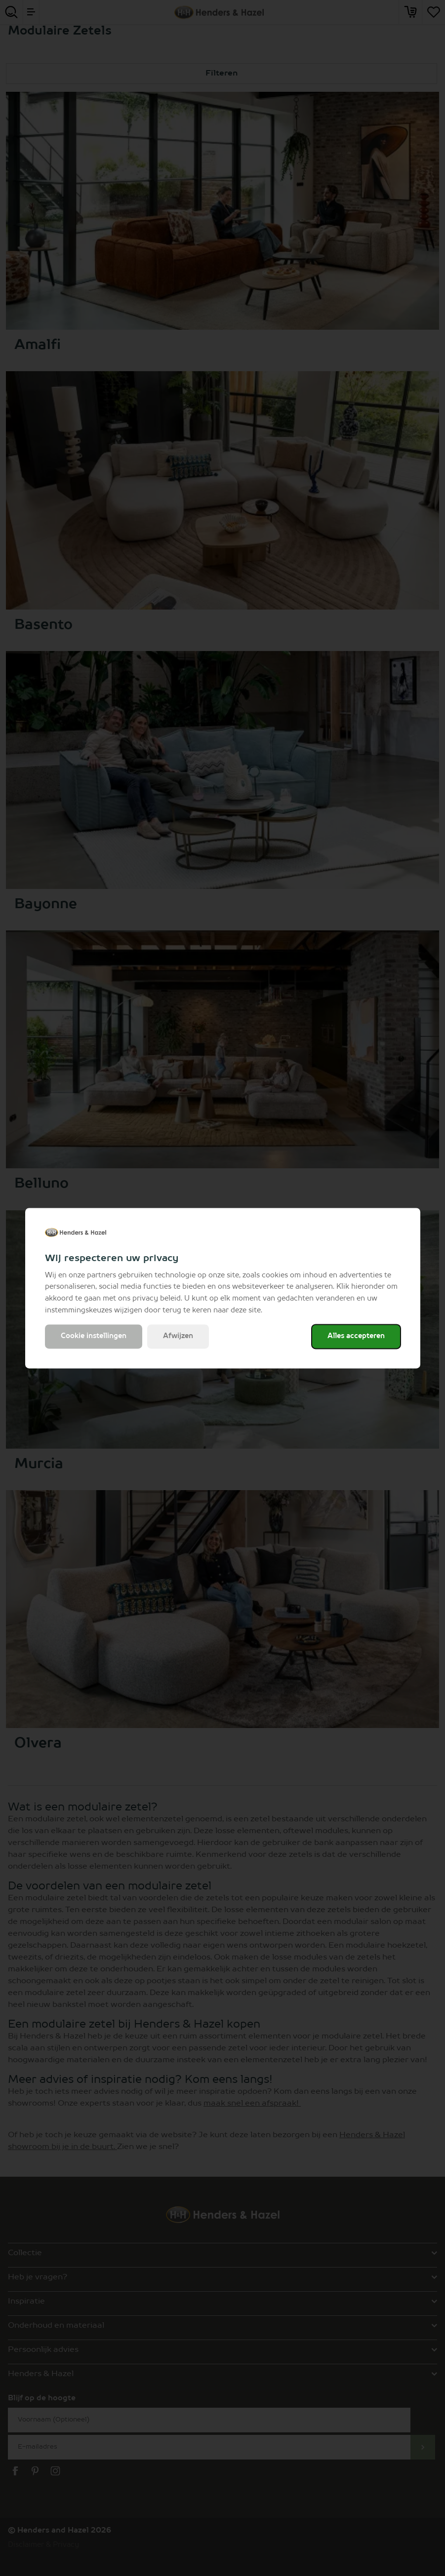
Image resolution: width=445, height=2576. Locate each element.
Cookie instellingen (93, 1336)
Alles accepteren (356, 1336)
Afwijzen (178, 1336)
